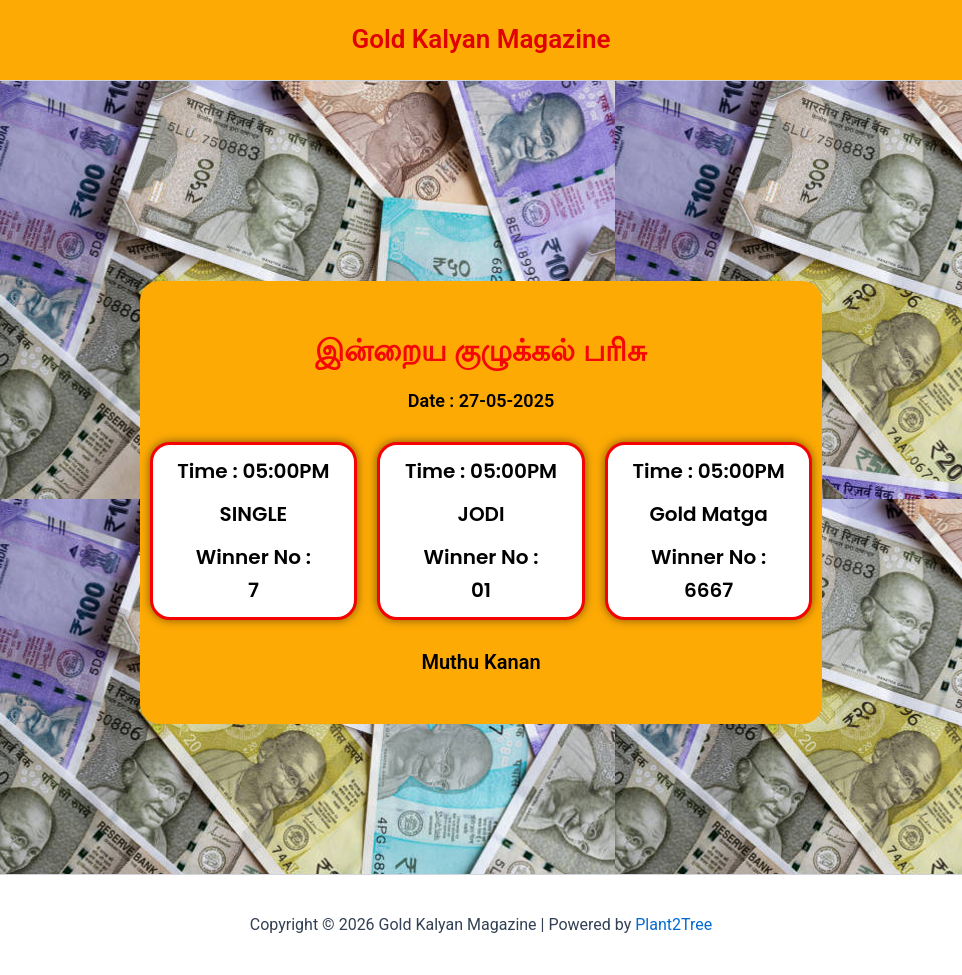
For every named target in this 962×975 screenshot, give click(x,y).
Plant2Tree (673, 924)
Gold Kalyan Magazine (480, 39)
